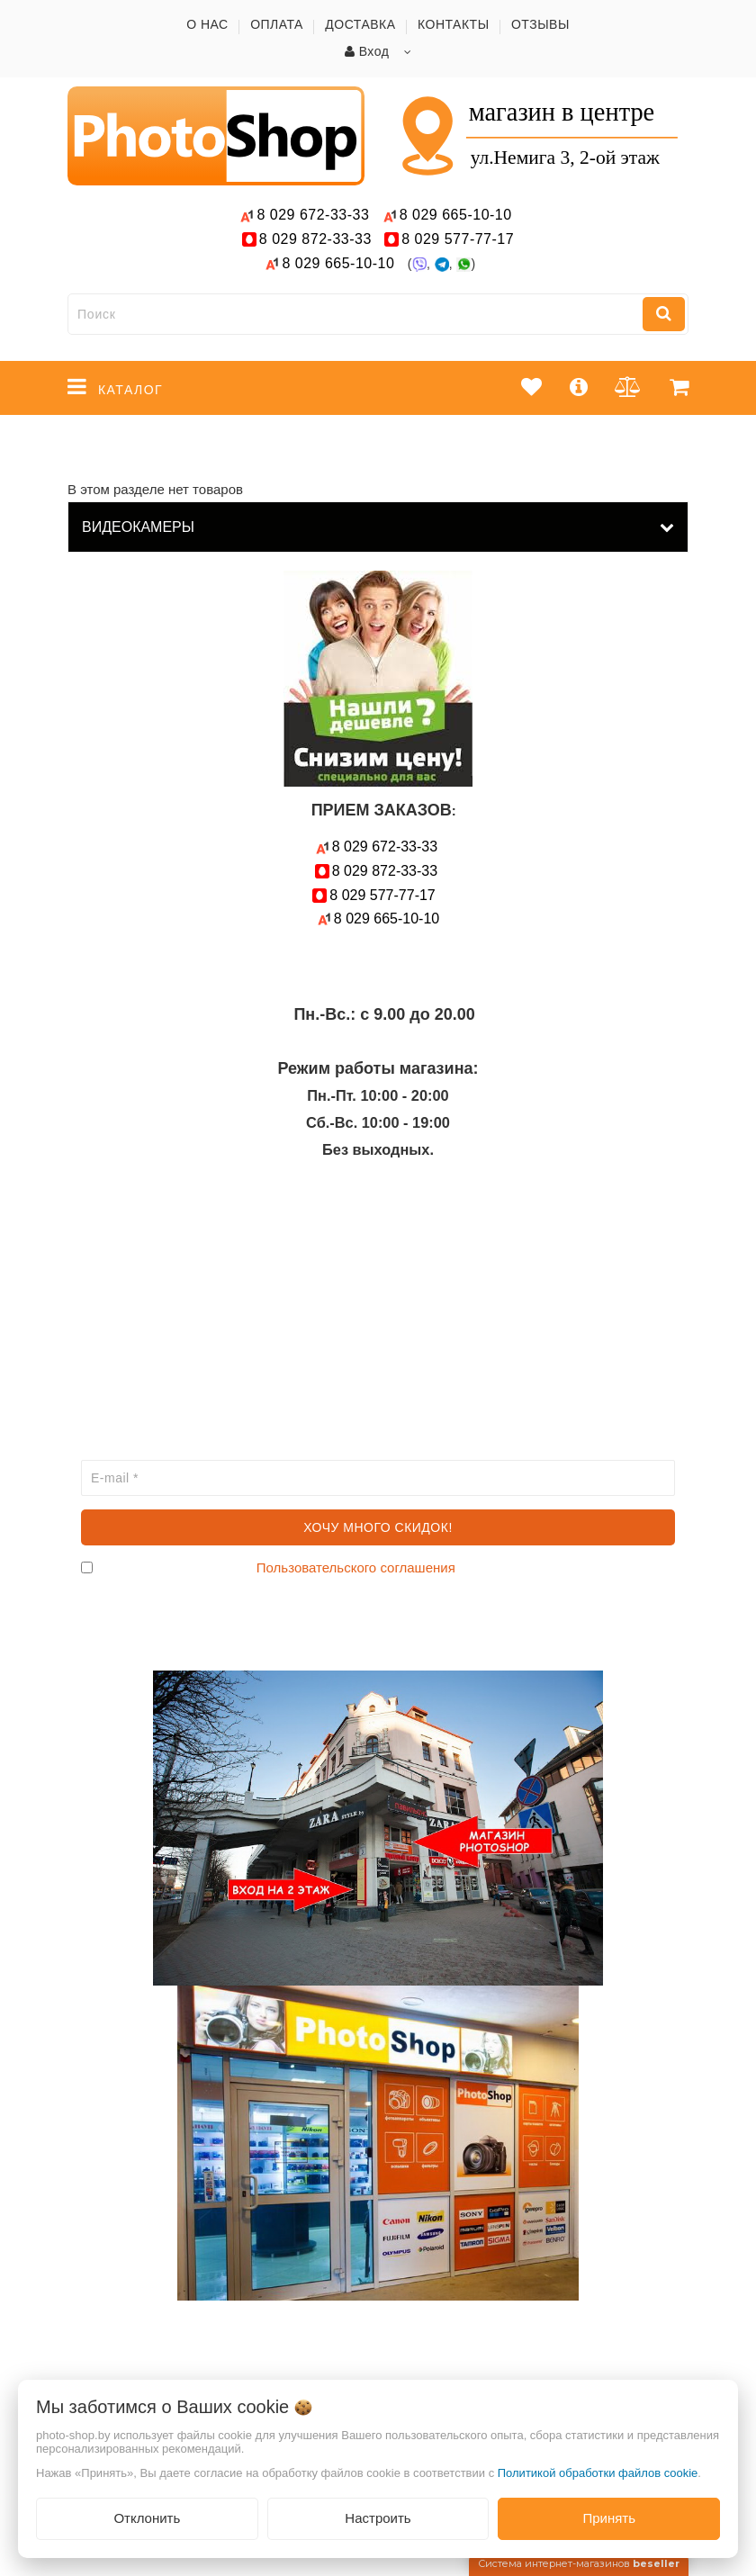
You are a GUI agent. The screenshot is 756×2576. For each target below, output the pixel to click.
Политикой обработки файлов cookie (598, 2473)
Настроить (377, 2518)
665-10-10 (458, 214)
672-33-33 (312, 214)
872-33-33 (315, 239)
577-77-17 (457, 239)
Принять (608, 2518)
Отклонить (146, 2518)
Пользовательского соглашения (355, 1567)
